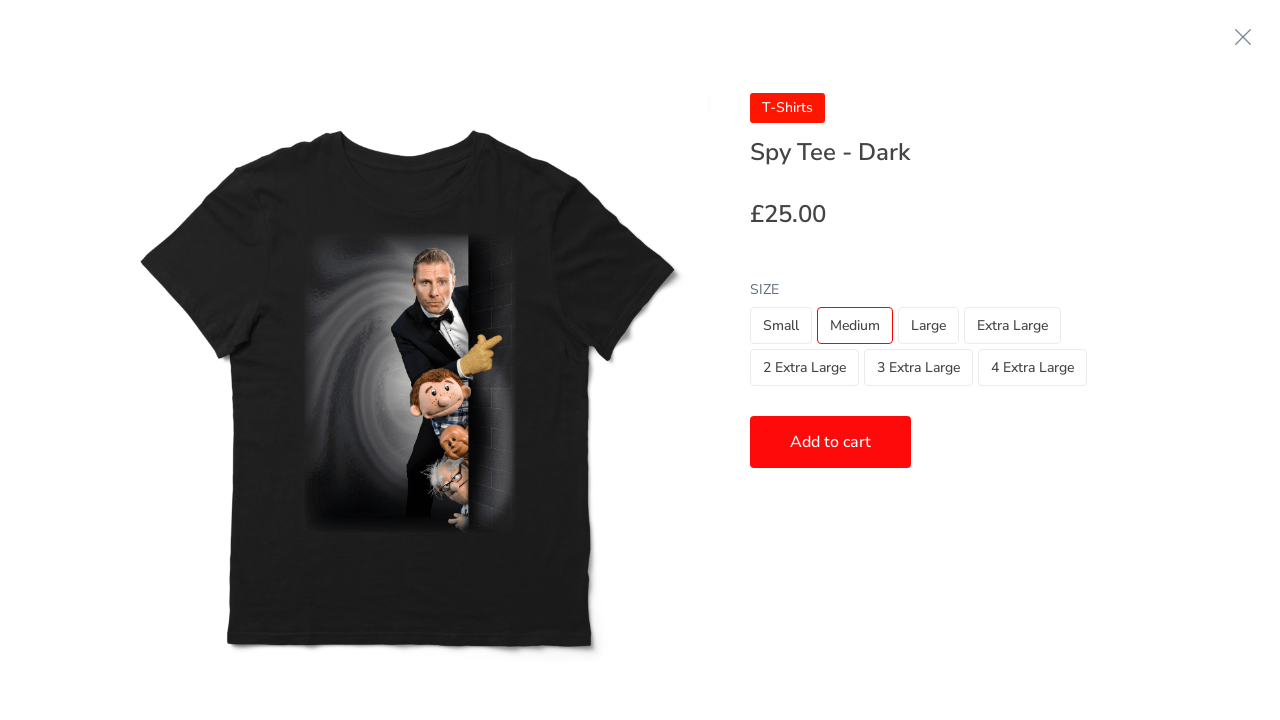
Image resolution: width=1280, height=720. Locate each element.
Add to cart (830, 442)
